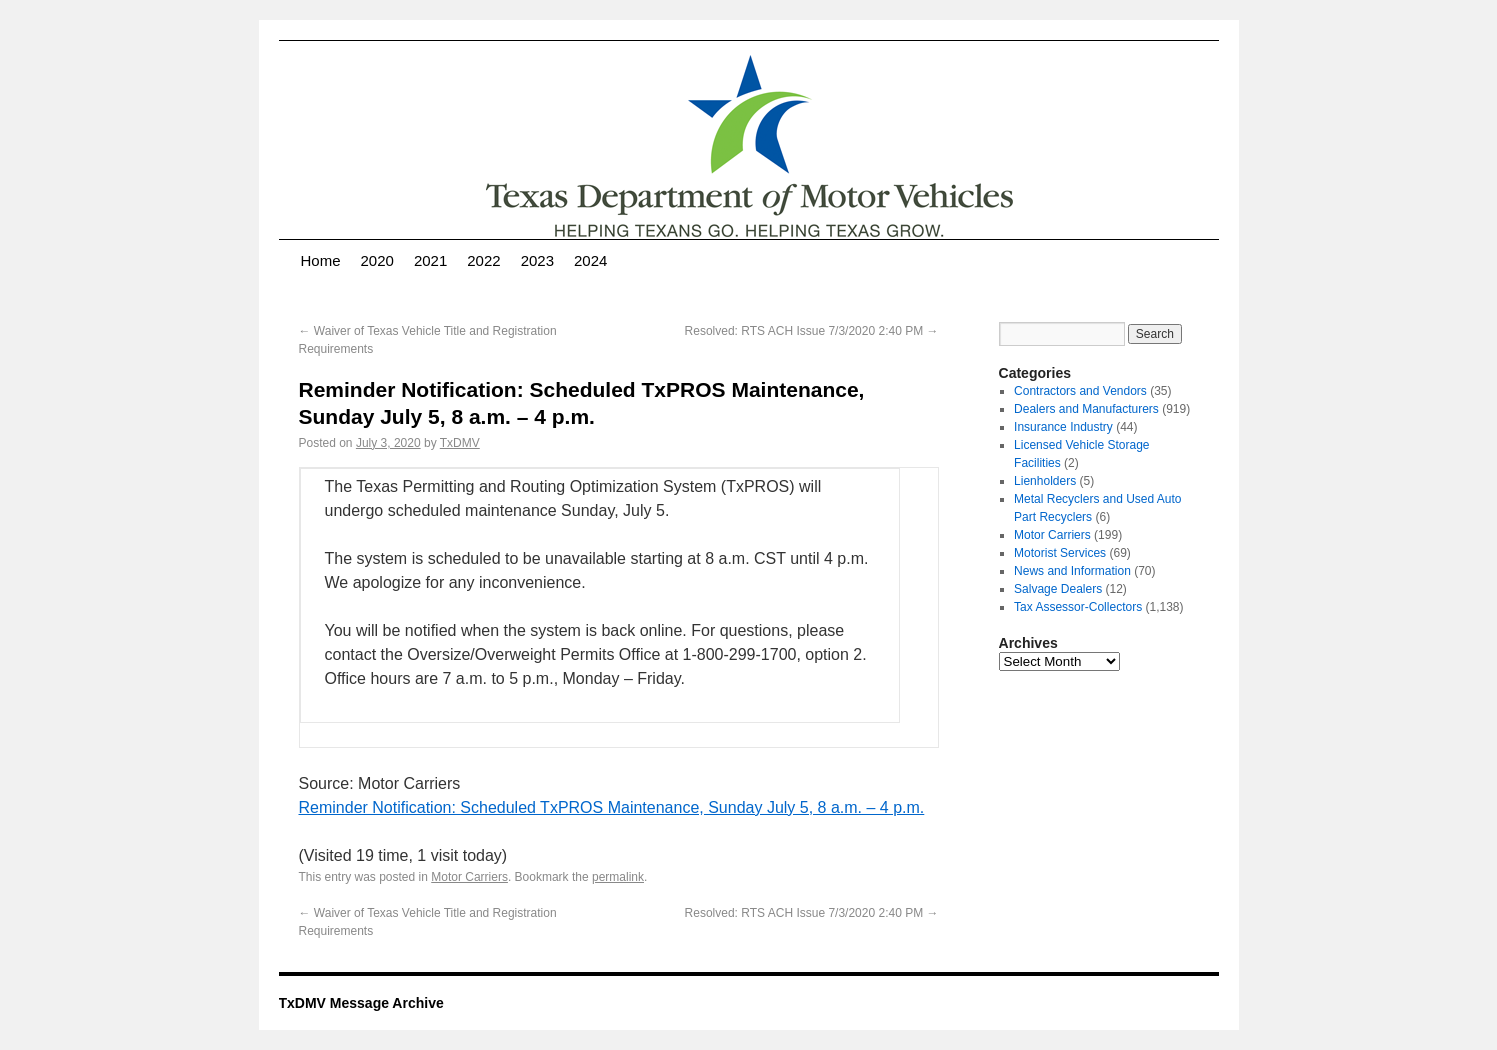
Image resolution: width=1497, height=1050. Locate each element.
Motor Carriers (469, 877)
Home (321, 260)
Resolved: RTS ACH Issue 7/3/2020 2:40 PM (812, 331)
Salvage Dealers (1058, 589)
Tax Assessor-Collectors (1078, 607)
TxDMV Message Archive (361, 1003)
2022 (483, 260)
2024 (590, 260)
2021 (430, 260)
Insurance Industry (1063, 427)
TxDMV (460, 443)
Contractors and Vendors (1080, 391)
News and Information (1072, 571)
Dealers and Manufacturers (1086, 409)
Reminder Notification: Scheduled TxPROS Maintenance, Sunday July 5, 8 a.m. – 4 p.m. (612, 807)
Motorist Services (1060, 553)
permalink (618, 877)
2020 (377, 260)
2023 (537, 260)
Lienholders (1045, 481)
